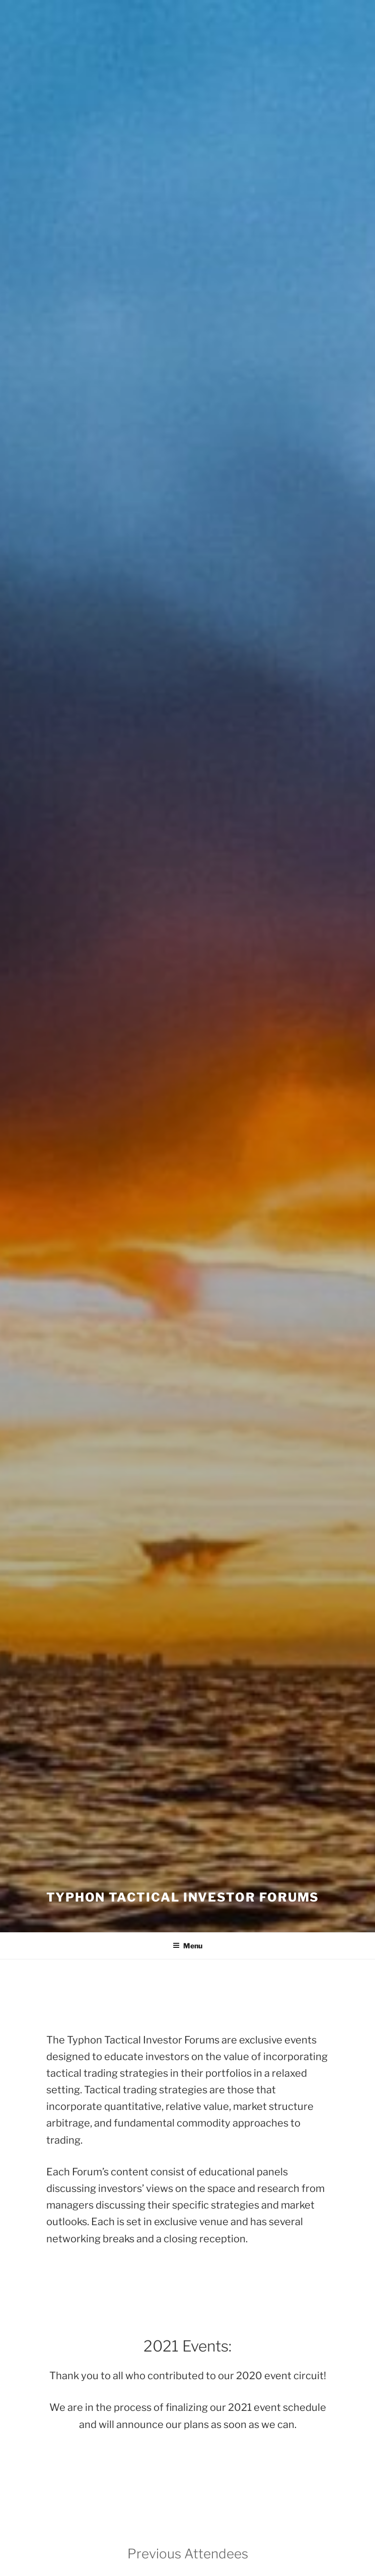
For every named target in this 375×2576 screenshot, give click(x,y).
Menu (187, 1945)
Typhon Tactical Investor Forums (183, 1897)
